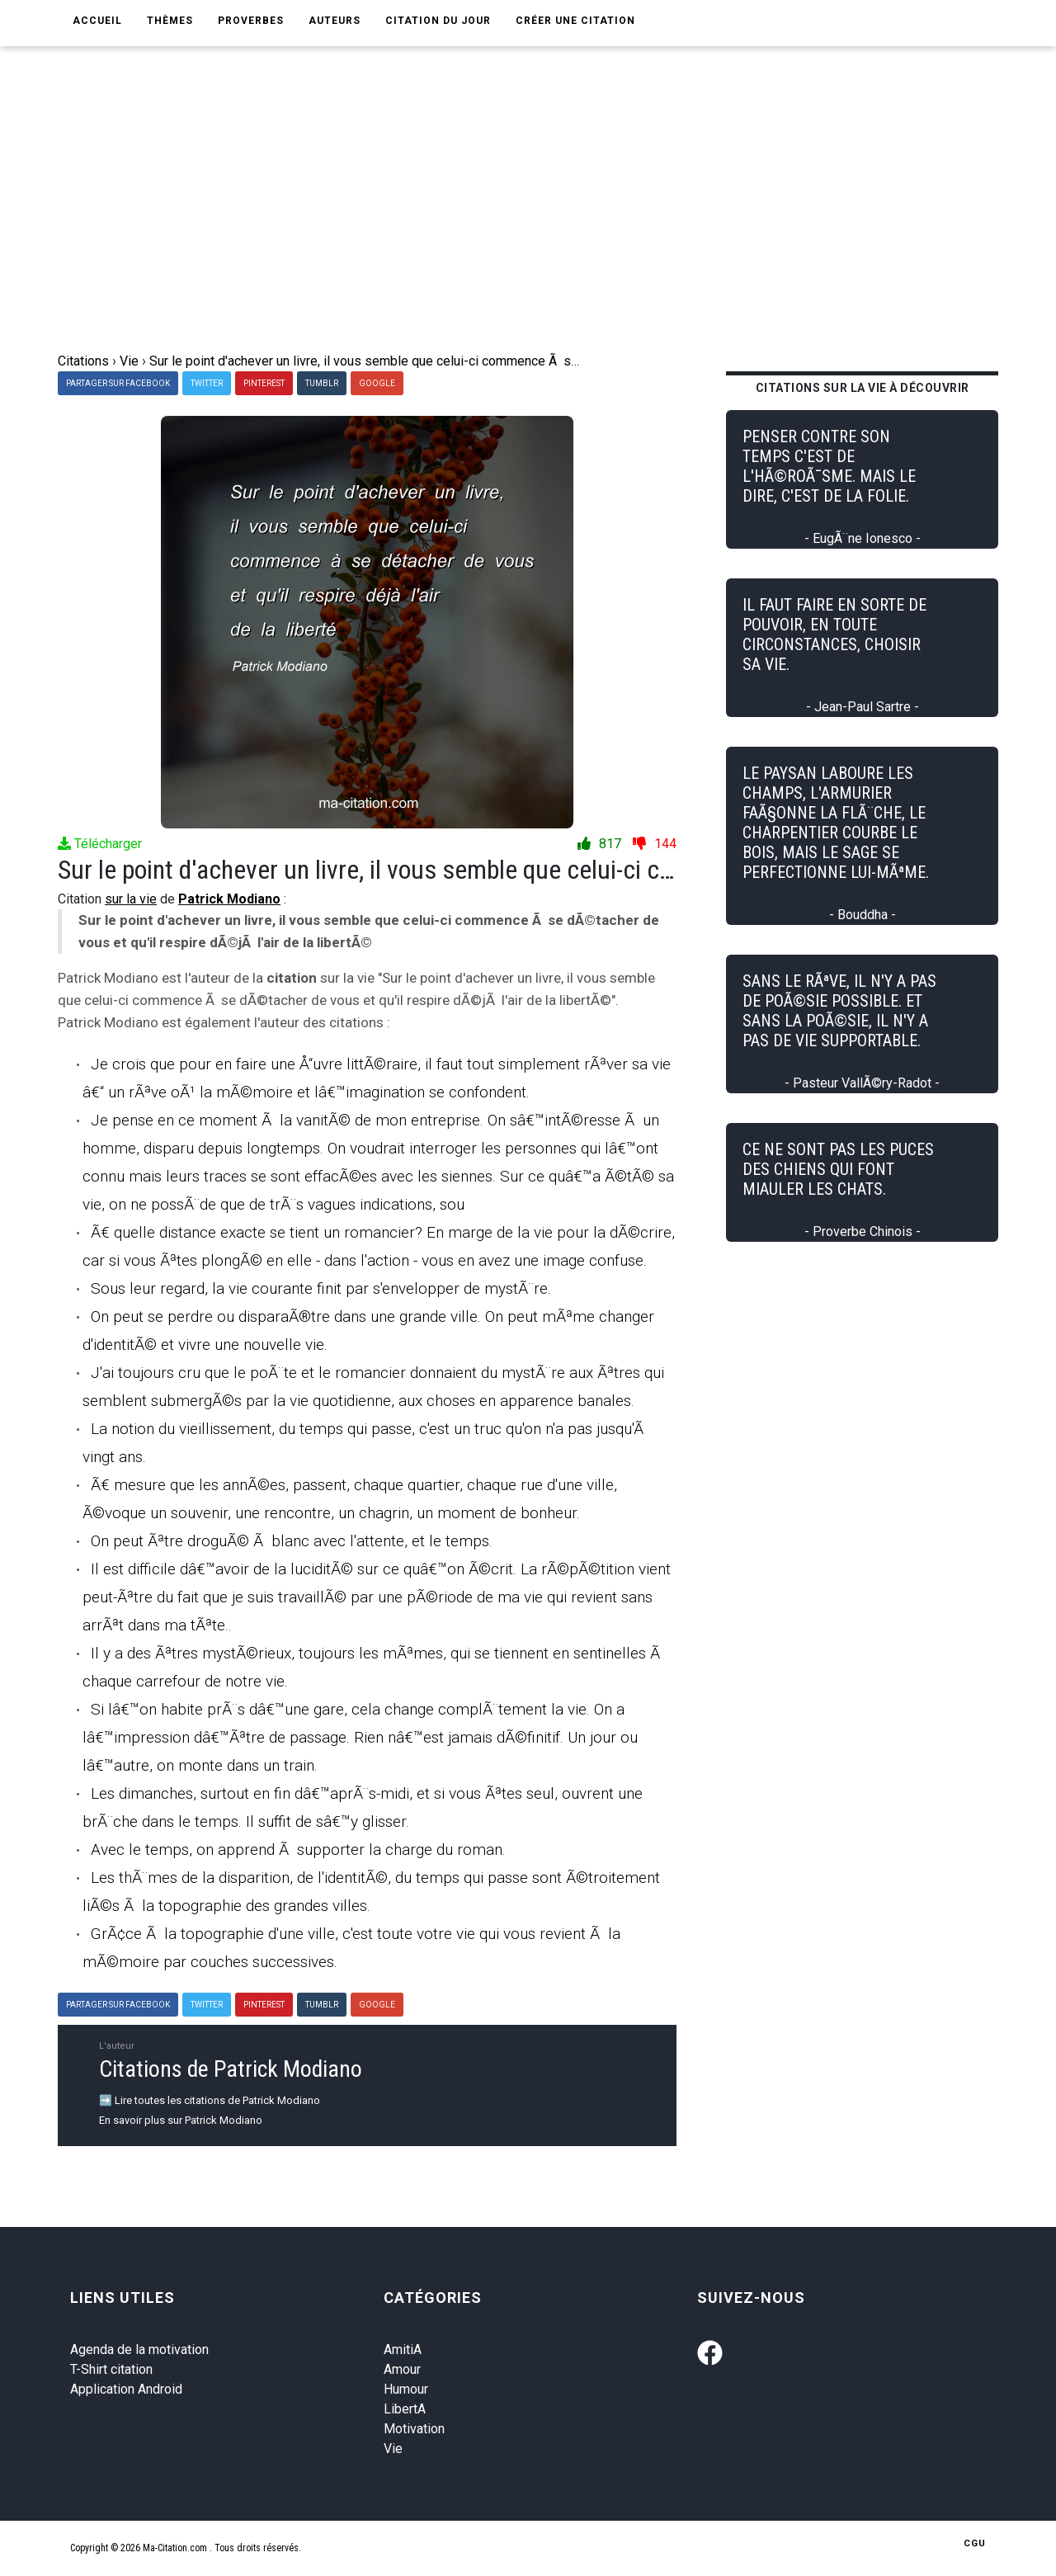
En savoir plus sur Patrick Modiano (180, 2120)
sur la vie (131, 899)
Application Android (126, 2389)
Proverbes (251, 20)
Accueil (97, 20)
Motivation (414, 2429)
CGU (975, 2543)
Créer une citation (575, 20)
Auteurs (335, 20)
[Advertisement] (528, 227)
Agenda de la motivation (139, 2349)
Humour (406, 2389)
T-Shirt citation (111, 2369)
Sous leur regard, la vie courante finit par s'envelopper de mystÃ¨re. (321, 1288)
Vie (393, 2448)
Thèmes (170, 20)
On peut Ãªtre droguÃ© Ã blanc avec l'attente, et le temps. (292, 1540)
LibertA (405, 2409)
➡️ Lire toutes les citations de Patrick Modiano (209, 2100)
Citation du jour (438, 20)
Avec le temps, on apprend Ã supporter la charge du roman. (298, 1849)
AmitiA (403, 2349)
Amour (402, 2369)
